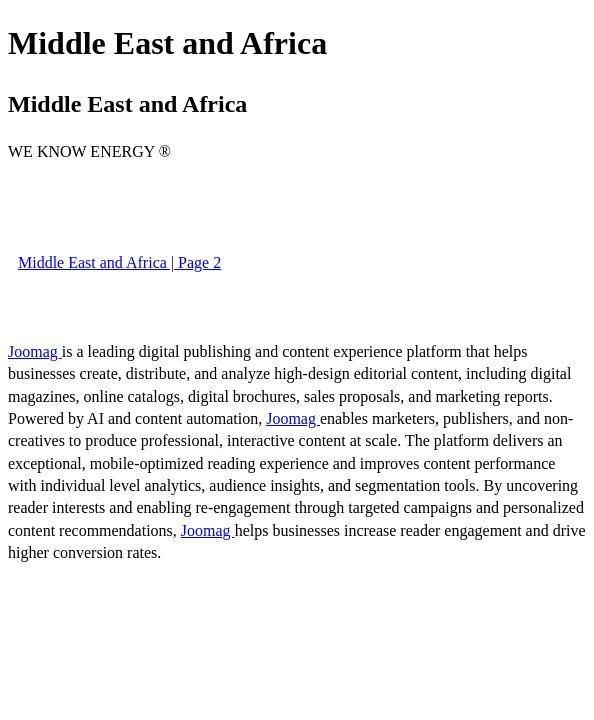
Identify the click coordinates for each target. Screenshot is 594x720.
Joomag (35, 351)
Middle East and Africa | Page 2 (119, 262)
